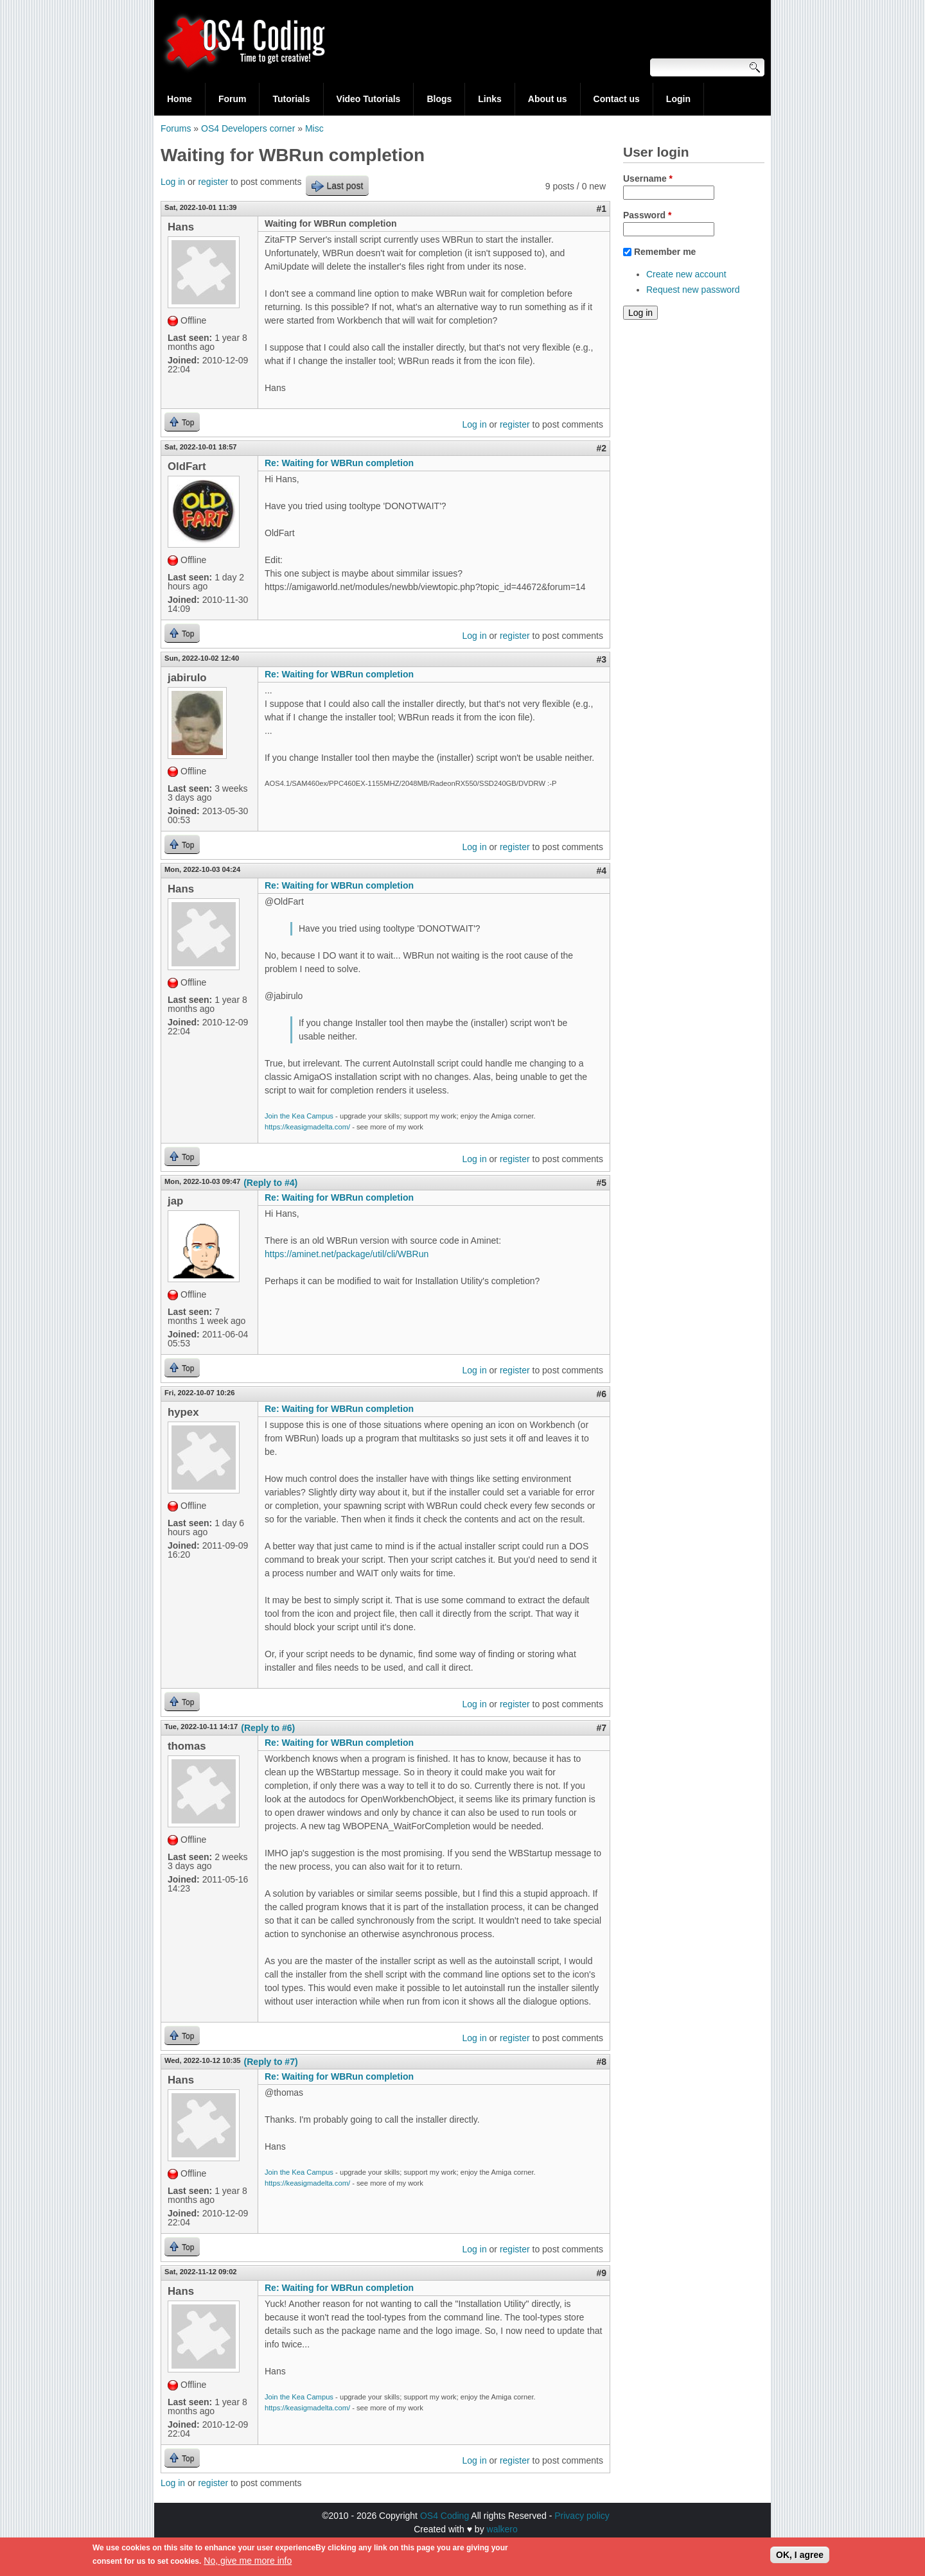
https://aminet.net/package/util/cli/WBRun (346, 1254)
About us (547, 99)
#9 (601, 2273)
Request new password (693, 289)
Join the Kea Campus (299, 1116)
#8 (601, 2062)
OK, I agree (800, 2558)
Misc (314, 128)
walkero (502, 2529)
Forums (176, 128)
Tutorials (291, 99)
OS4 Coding (444, 2516)
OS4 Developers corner (248, 128)
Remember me (665, 252)
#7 (601, 1728)
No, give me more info (248, 2564)
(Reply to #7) (271, 2062)
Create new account (686, 274)
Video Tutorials (369, 99)
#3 (601, 659)
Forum (232, 99)
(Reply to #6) (268, 1728)
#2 (601, 448)
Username (648, 178)
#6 (601, 1394)
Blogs (439, 99)
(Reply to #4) (270, 1183)
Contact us (617, 99)
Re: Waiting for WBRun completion (339, 463)
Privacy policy (582, 2516)
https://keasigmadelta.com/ (307, 1127)
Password (647, 215)
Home (179, 99)
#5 (601, 1183)
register (213, 182)
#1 (601, 209)
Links (490, 99)
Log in (173, 182)
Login (678, 99)
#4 (601, 871)
